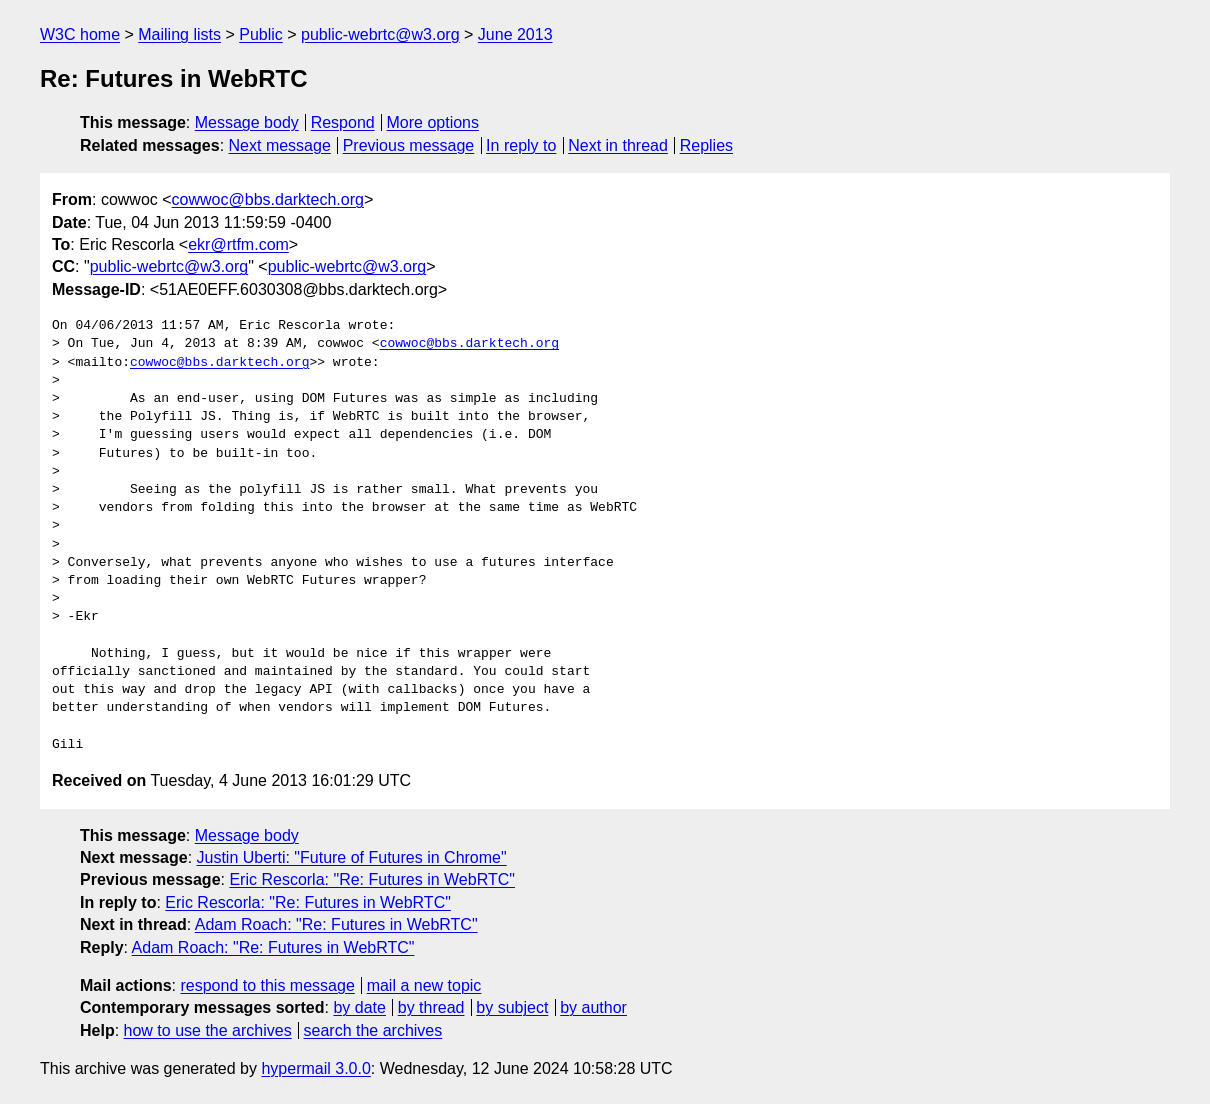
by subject (512, 1007)
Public (261, 34)
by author (593, 1007)
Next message (280, 145)
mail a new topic (424, 985)
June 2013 (515, 34)
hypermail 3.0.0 (315, 1068)
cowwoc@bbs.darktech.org (268, 199)
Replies (706, 145)
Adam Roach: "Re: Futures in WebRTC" (336, 924)
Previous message (409, 145)
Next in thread (618, 145)
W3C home (80, 34)
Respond (343, 122)
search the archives (373, 1030)
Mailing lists (179, 34)
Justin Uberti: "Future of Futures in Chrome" (352, 857)
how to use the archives (208, 1030)
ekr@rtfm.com (238, 244)
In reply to (521, 145)
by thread (431, 1007)
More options (433, 122)
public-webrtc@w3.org (380, 34)
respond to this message (267, 985)
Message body (247, 122)
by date (359, 1007)
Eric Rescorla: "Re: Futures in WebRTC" (372, 879)
